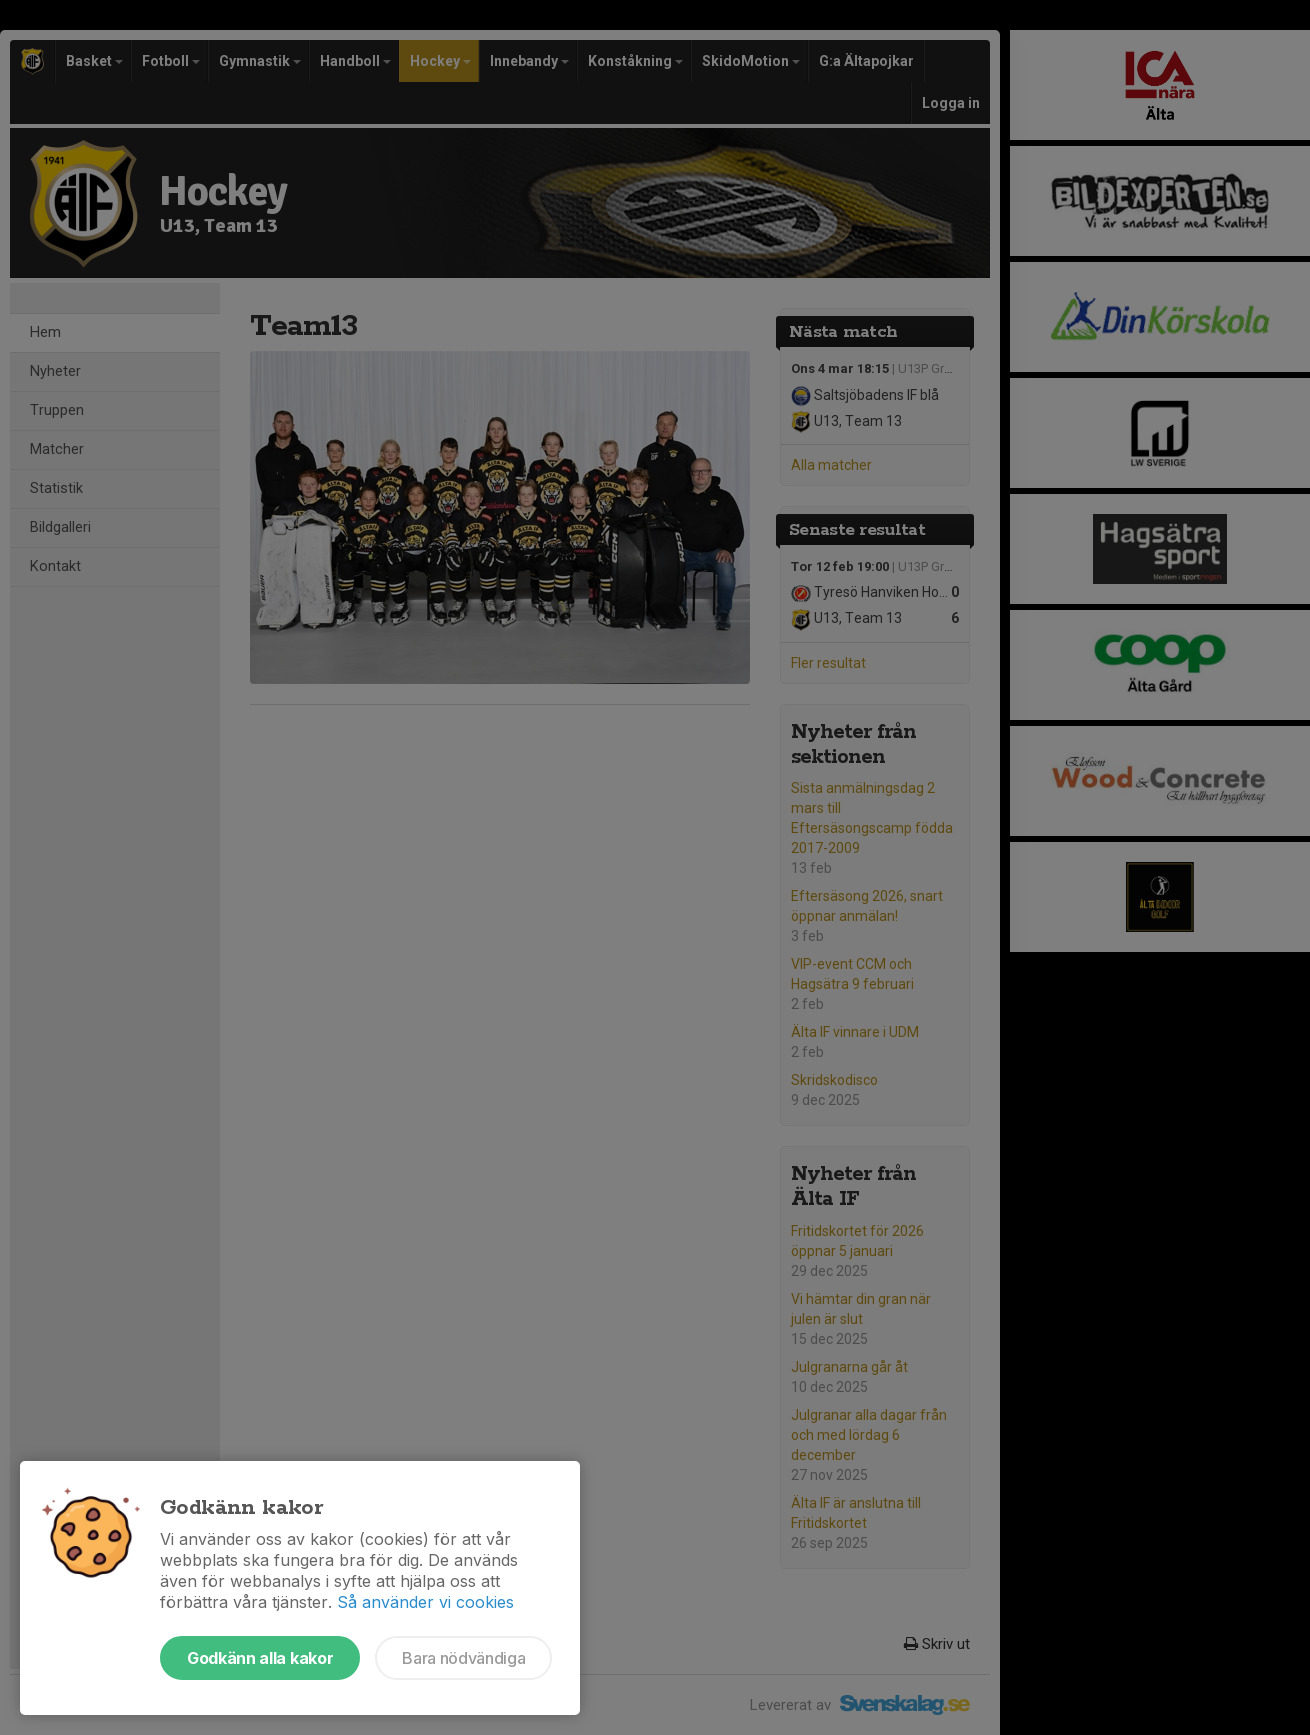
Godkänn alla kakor (260, 1658)
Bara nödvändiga (463, 1658)
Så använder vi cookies (425, 1602)
